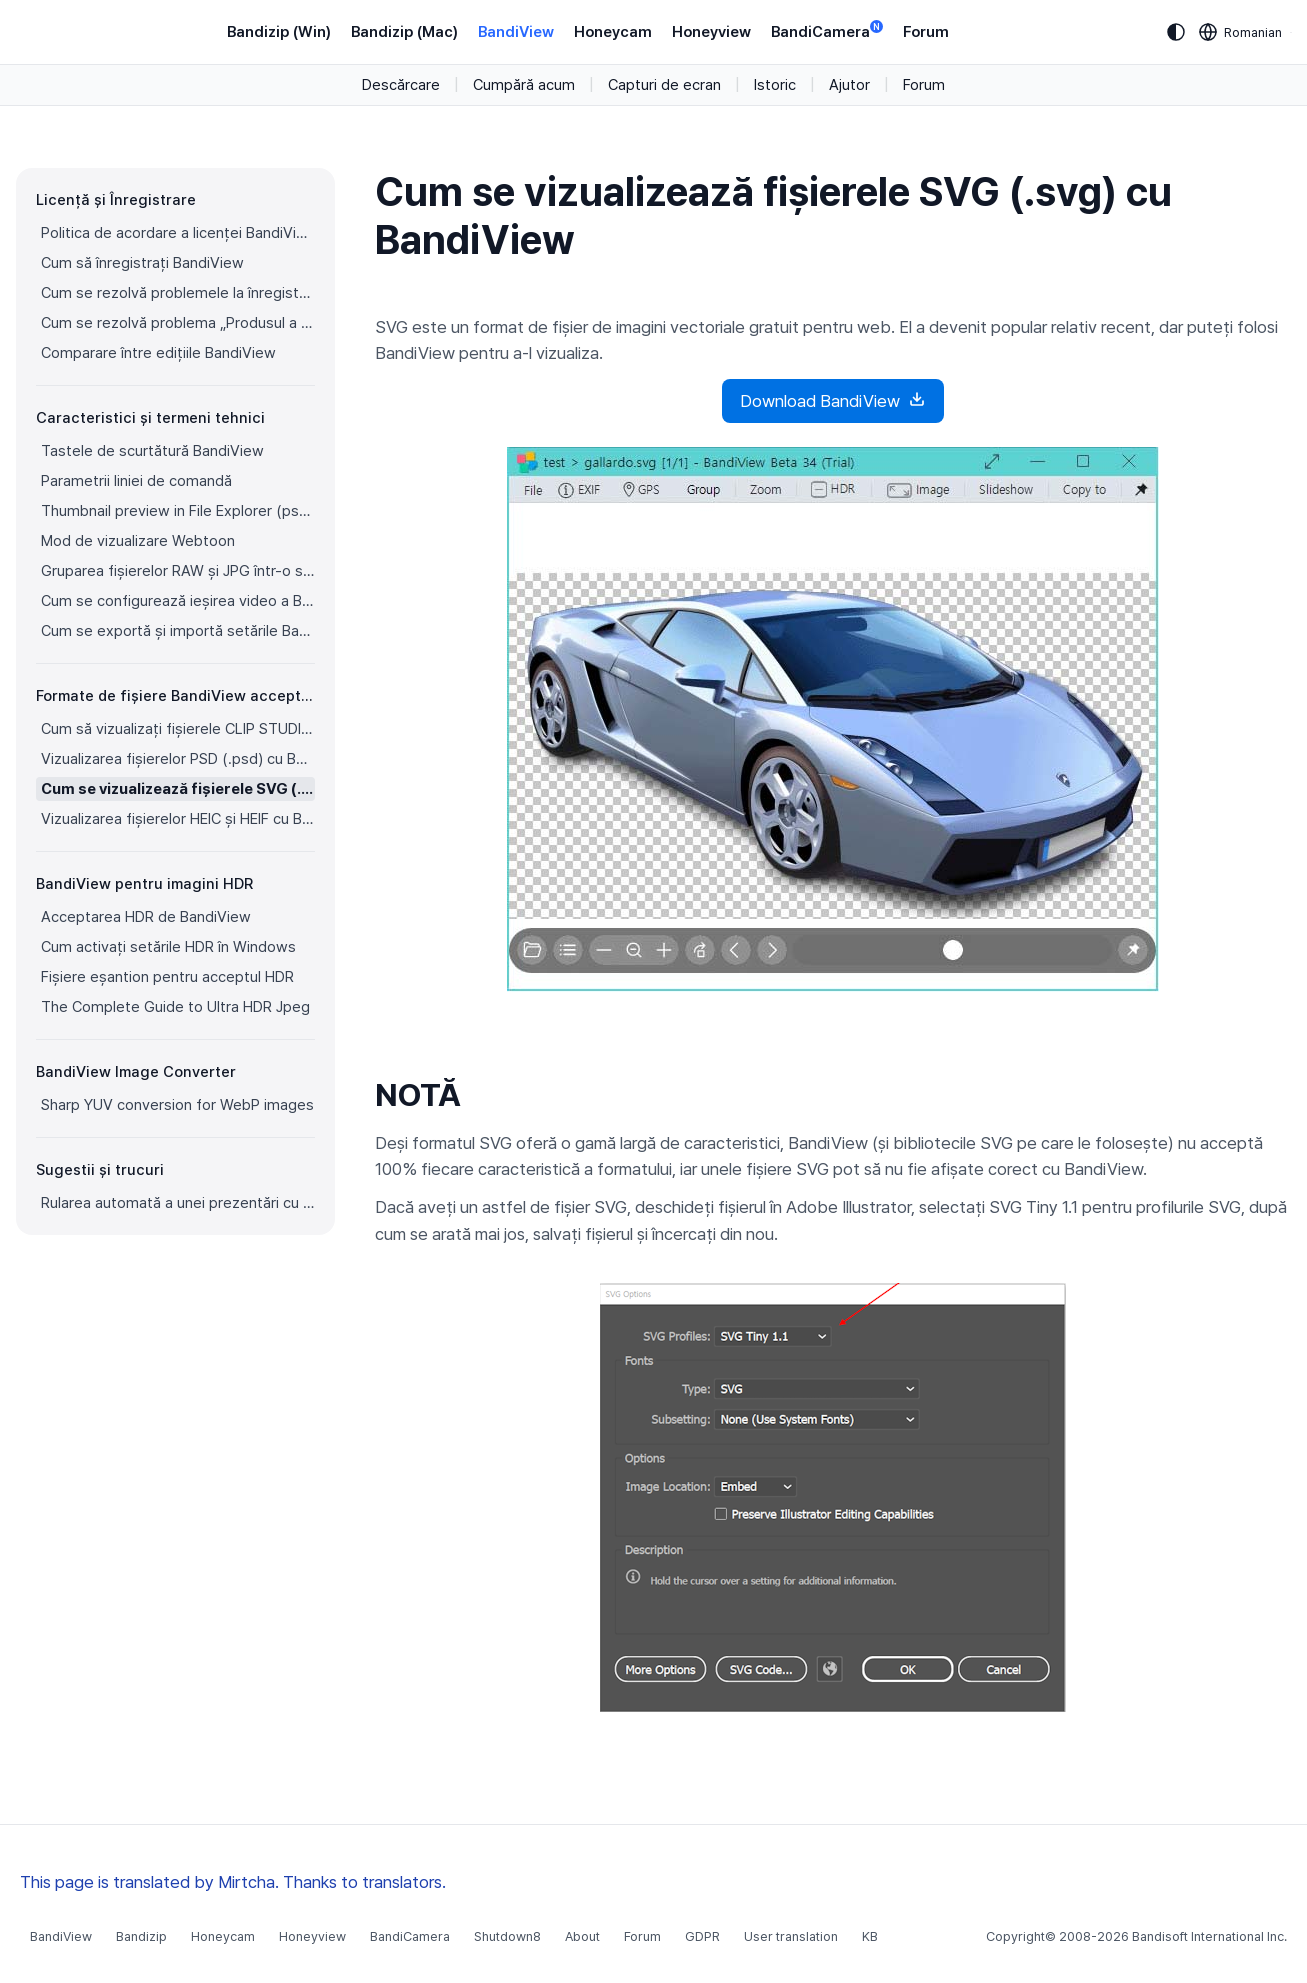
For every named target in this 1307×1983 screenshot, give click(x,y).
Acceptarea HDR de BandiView (146, 917)
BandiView (516, 32)
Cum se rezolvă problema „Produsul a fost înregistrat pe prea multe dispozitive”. (178, 323)
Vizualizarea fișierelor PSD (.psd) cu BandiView (178, 759)
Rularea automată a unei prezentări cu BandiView (178, 1203)
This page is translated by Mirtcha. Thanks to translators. (233, 1882)
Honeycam (613, 32)
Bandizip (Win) (279, 32)
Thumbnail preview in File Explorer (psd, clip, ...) (178, 511)
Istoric (775, 85)
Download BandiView (833, 400)
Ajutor (849, 85)
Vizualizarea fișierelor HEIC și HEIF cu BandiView (178, 819)
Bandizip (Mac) (404, 32)
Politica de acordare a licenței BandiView (178, 233)
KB (870, 1936)
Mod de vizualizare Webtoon (138, 541)
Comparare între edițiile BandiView (158, 353)
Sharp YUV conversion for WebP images (177, 1105)
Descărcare (401, 85)
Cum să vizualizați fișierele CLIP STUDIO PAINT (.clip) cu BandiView (178, 729)
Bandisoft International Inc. (1209, 1936)
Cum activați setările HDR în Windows (168, 947)
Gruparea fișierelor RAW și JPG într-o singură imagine (178, 571)
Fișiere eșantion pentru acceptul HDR (167, 977)
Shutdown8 (507, 1936)
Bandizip (141, 1936)
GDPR (702, 1936)
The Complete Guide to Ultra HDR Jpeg (175, 1007)
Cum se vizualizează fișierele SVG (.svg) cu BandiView (178, 789)
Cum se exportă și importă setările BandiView (178, 631)
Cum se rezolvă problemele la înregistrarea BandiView (178, 293)
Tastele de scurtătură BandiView (152, 451)
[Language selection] (1241, 32)
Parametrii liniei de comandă (136, 481)
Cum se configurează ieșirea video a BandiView (178, 601)
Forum (926, 32)
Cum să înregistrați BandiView (142, 263)
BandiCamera (827, 30)
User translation (791, 1936)
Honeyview (711, 32)
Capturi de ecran (664, 85)
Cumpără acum (524, 85)
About (582, 1936)
